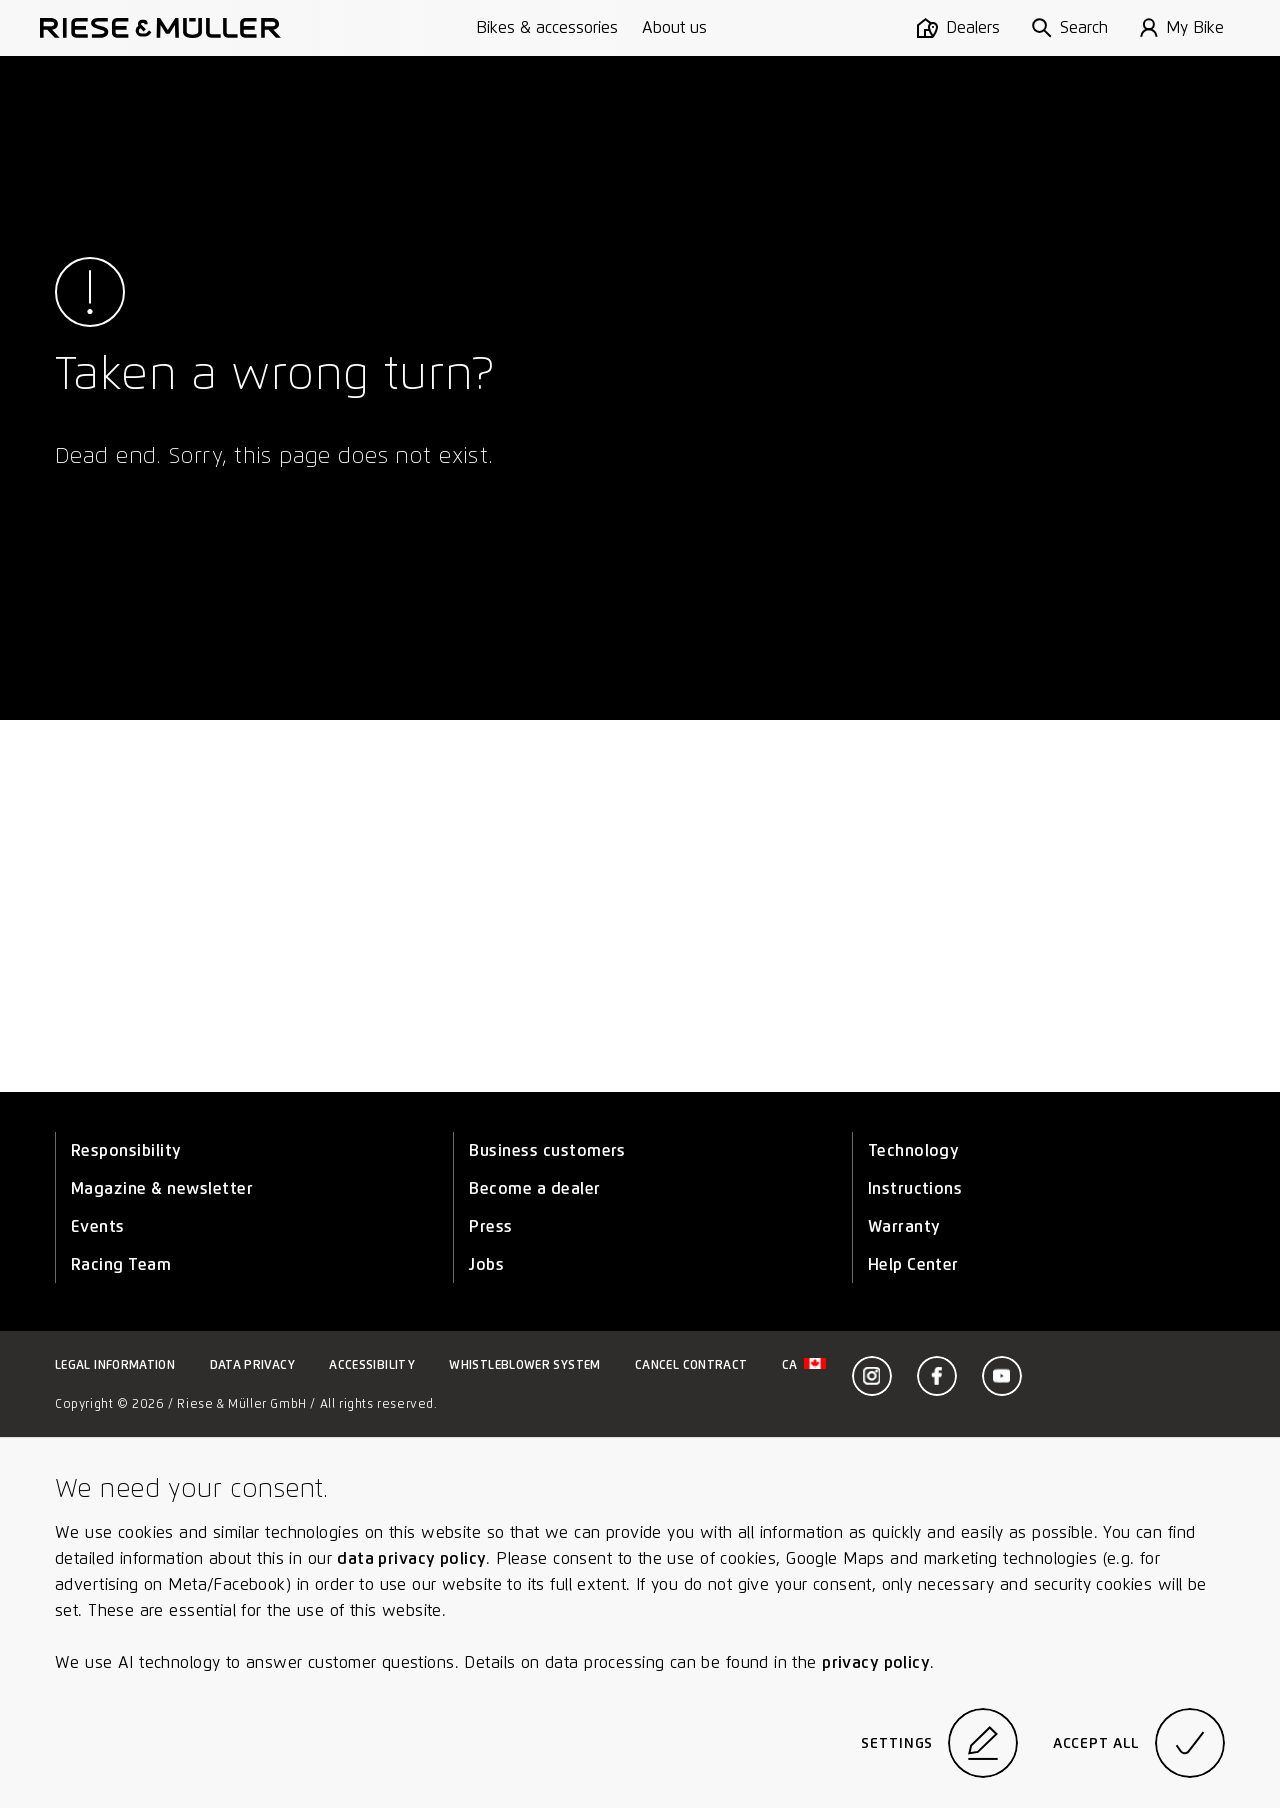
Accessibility (372, 1364)
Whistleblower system (524, 1364)
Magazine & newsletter (162, 1188)
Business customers (547, 1150)
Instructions (915, 1188)
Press (490, 1226)
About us (674, 27)
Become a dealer (534, 1188)
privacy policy (876, 1662)
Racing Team (121, 1264)
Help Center (913, 1264)
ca (804, 1364)
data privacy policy (411, 1558)
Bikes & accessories (547, 27)
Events (98, 1226)
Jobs (486, 1264)
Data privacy (252, 1364)
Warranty (904, 1226)
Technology (914, 1150)
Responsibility (126, 1150)
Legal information (115, 1364)
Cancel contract (691, 1364)
